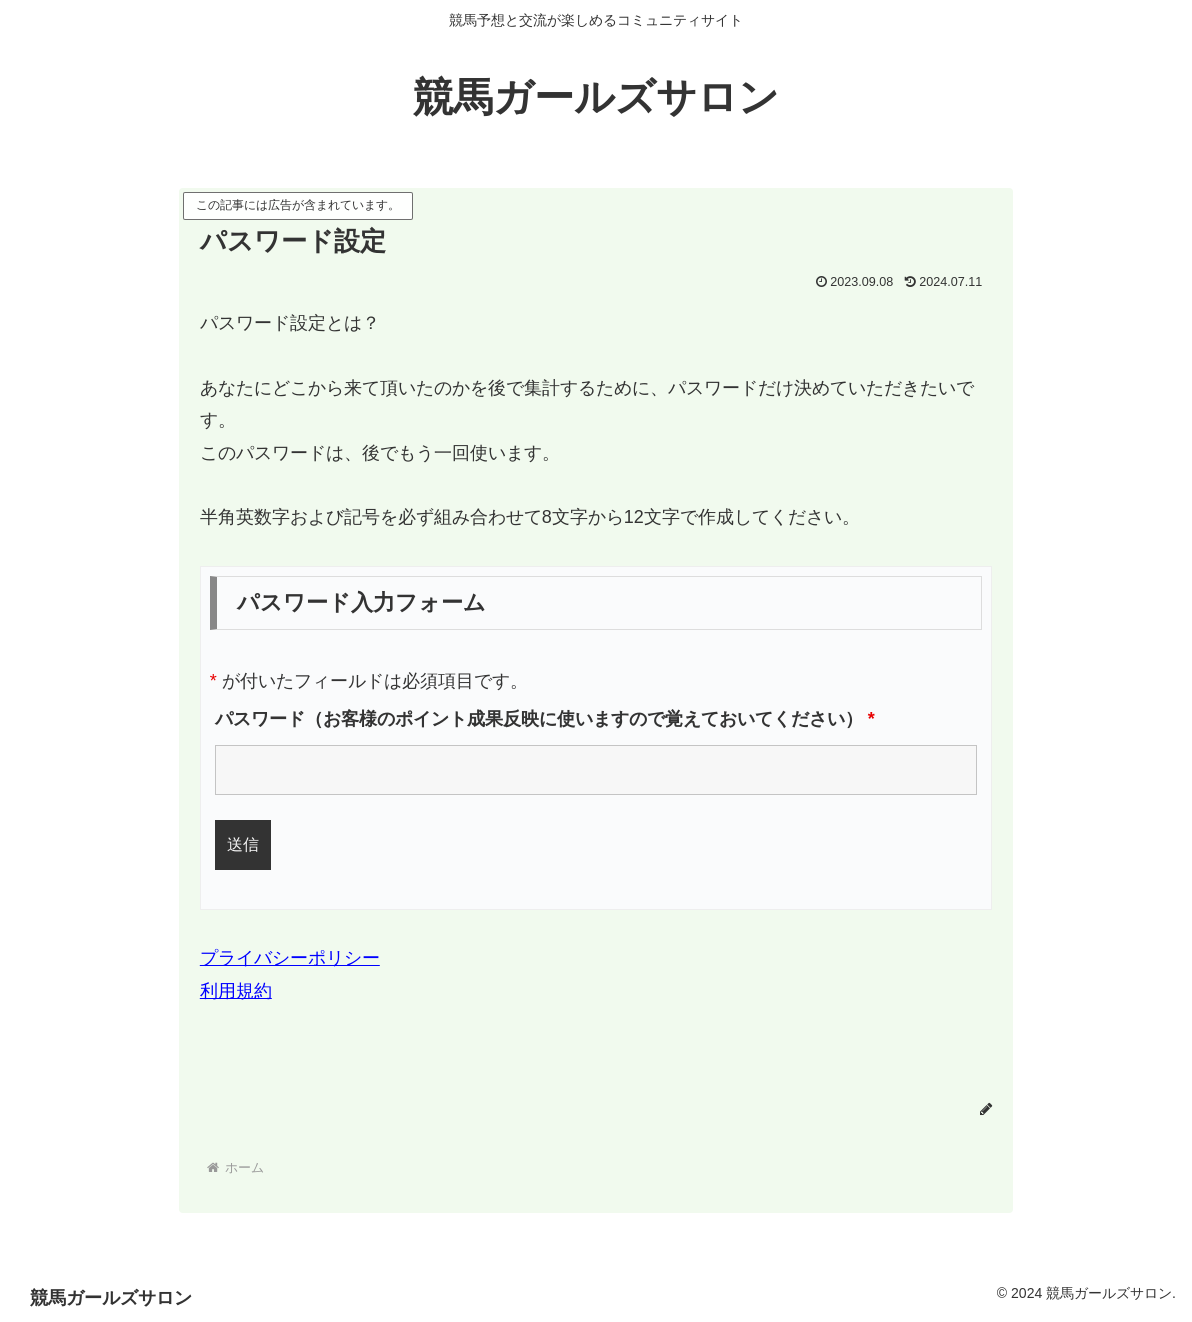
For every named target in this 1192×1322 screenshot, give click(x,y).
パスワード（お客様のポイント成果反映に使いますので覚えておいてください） (545, 719)
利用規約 (236, 991)
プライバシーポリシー (290, 958)
